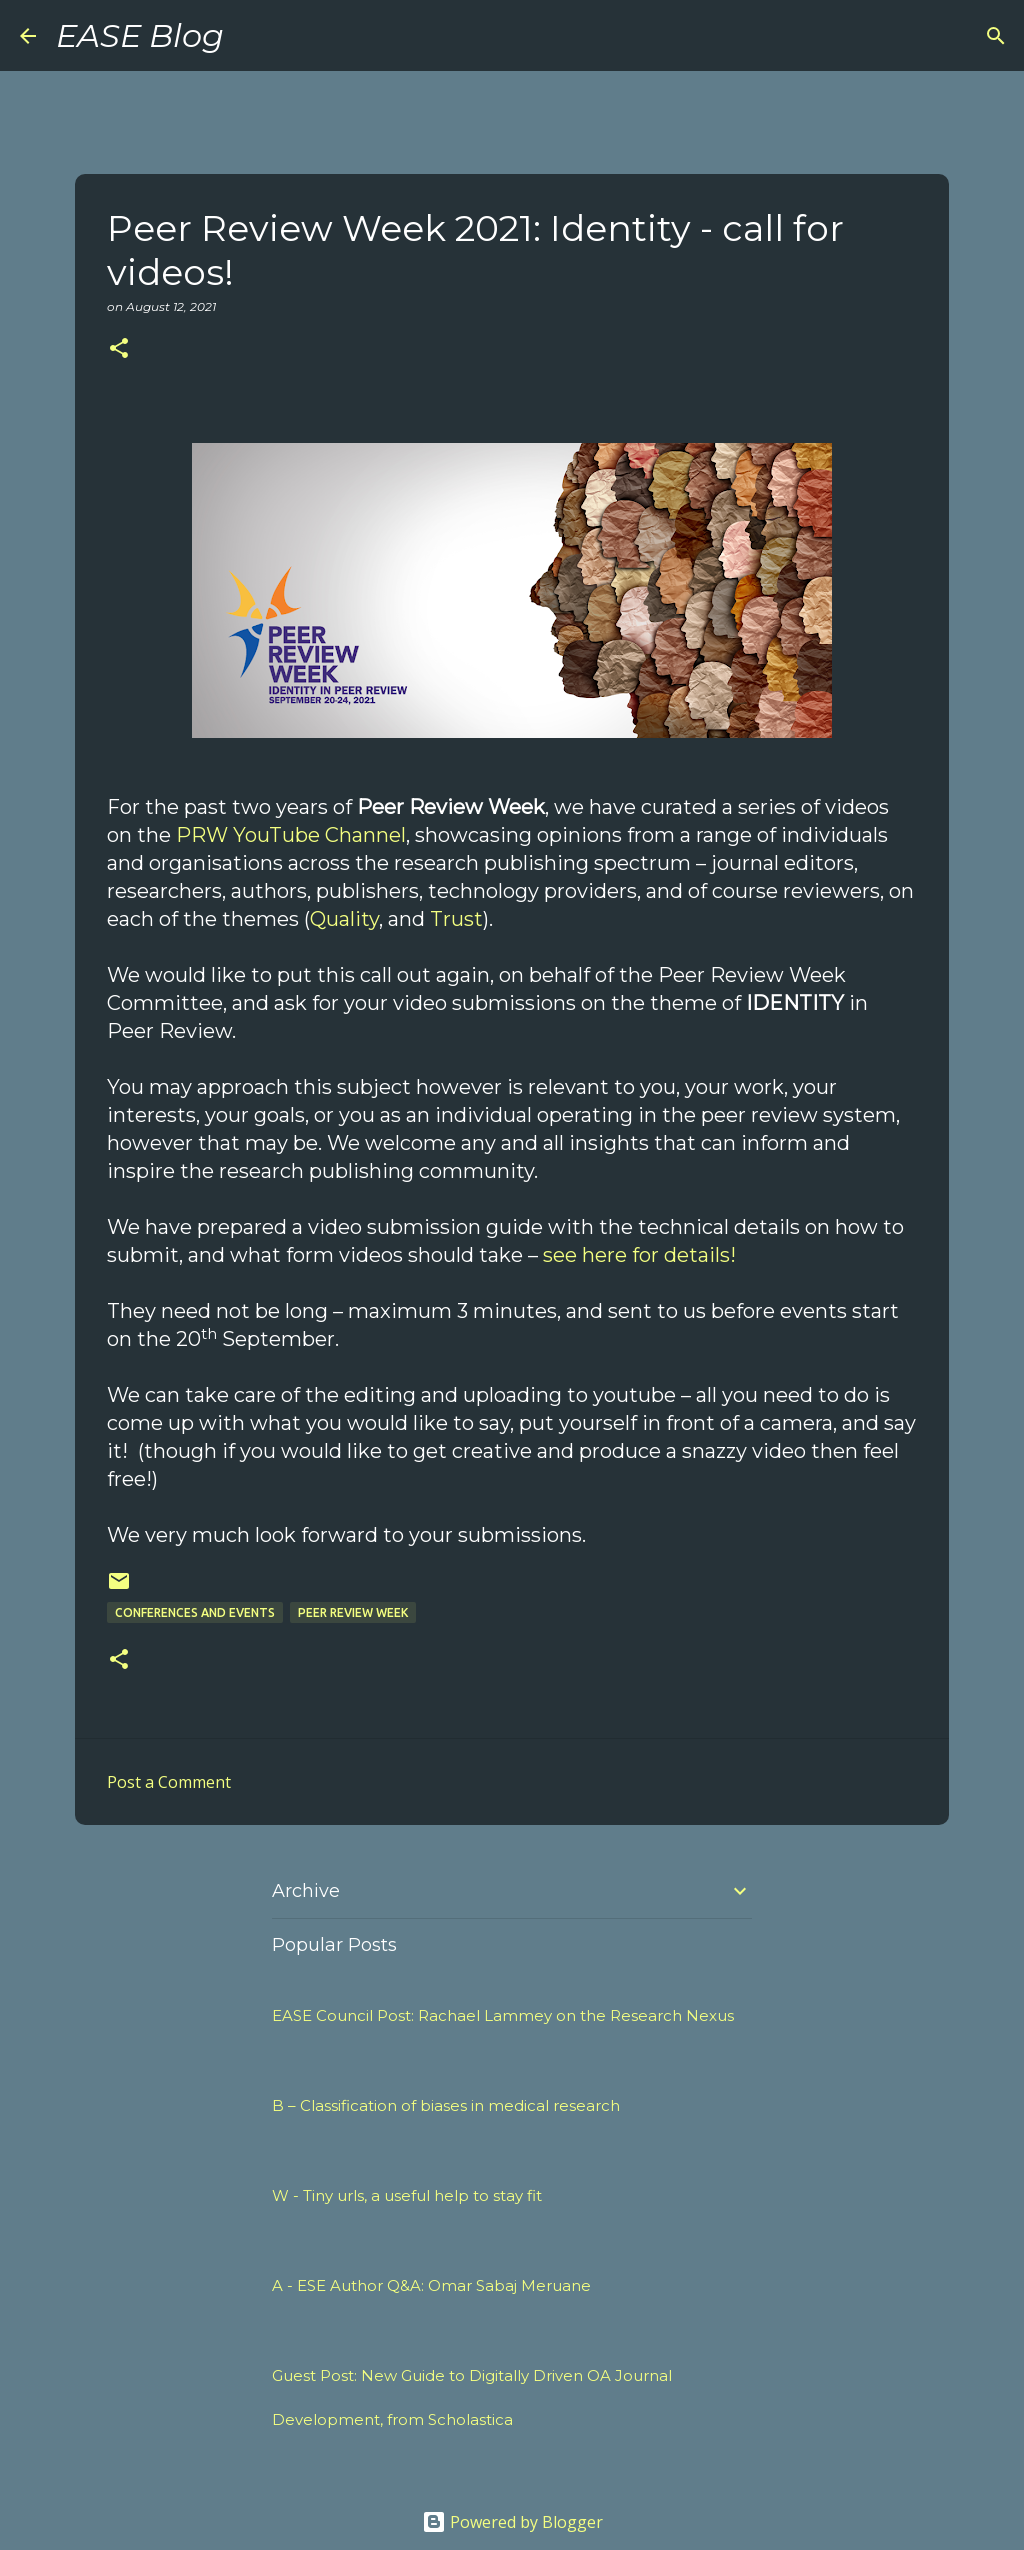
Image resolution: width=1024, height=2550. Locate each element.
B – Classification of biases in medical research (446, 2105)
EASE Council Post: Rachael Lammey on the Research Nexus (503, 2015)
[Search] (252, 36)
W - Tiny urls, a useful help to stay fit (407, 2195)
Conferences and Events (195, 1612)
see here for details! (639, 1255)
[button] (119, 349)
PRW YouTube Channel (291, 835)
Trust (456, 919)
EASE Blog (140, 35)
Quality (344, 919)
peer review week (353, 1612)
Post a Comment (169, 1782)
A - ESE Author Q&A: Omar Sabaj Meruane (431, 2285)
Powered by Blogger (512, 2522)
